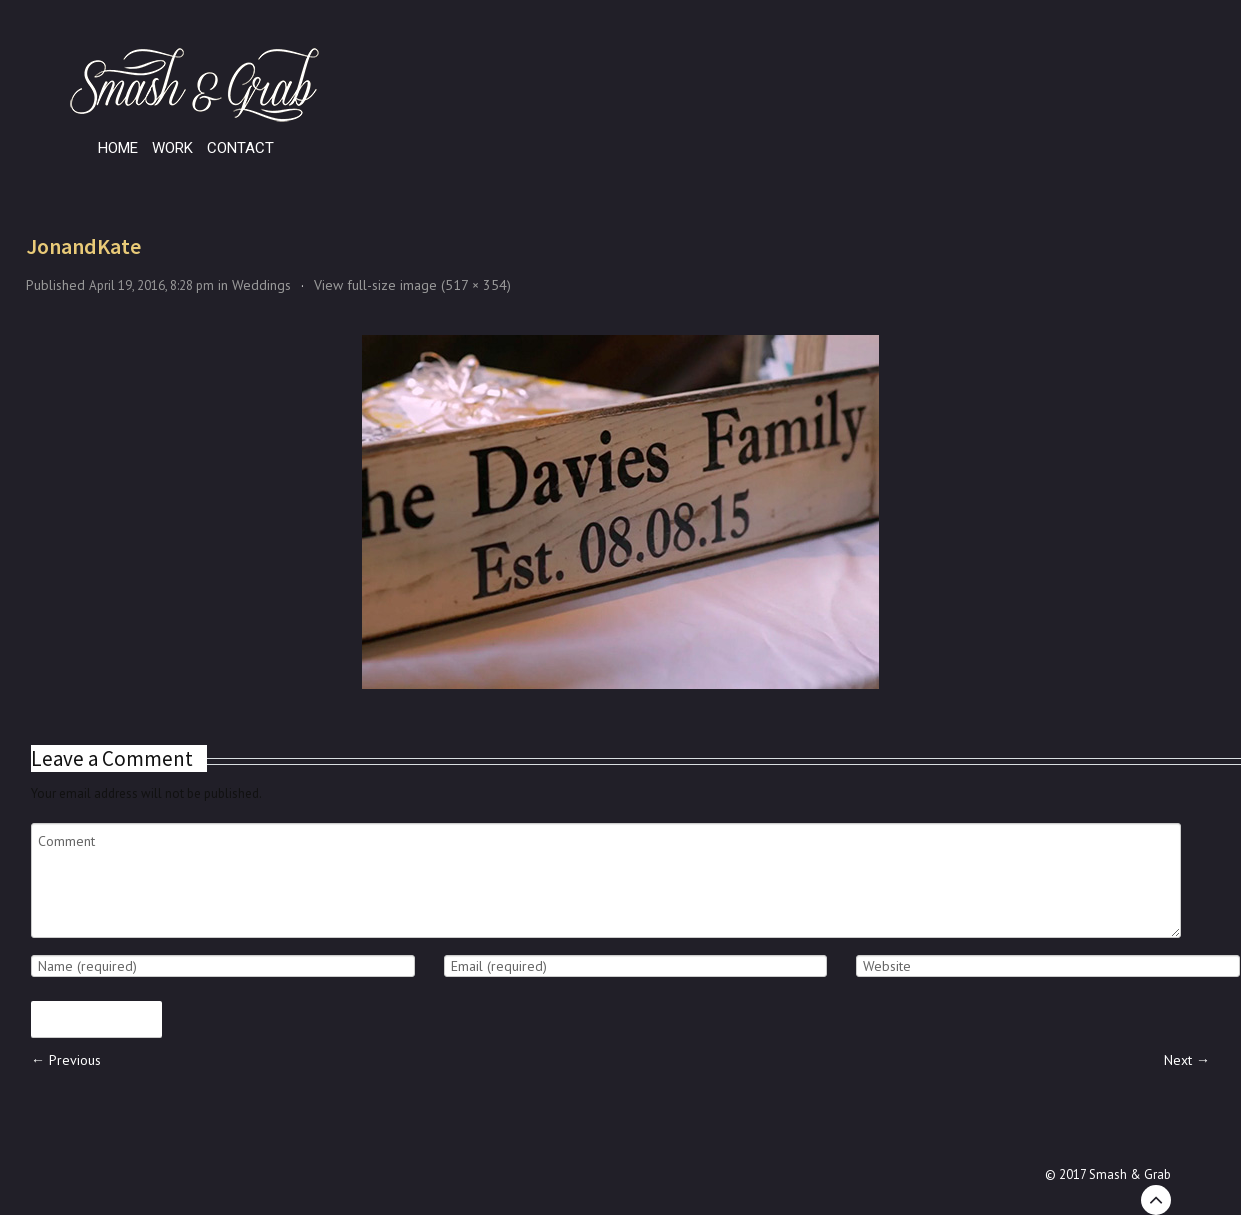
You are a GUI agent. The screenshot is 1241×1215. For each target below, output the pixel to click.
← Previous (66, 1060)
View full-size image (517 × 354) (412, 285)
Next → (1187, 1060)
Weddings (261, 285)
